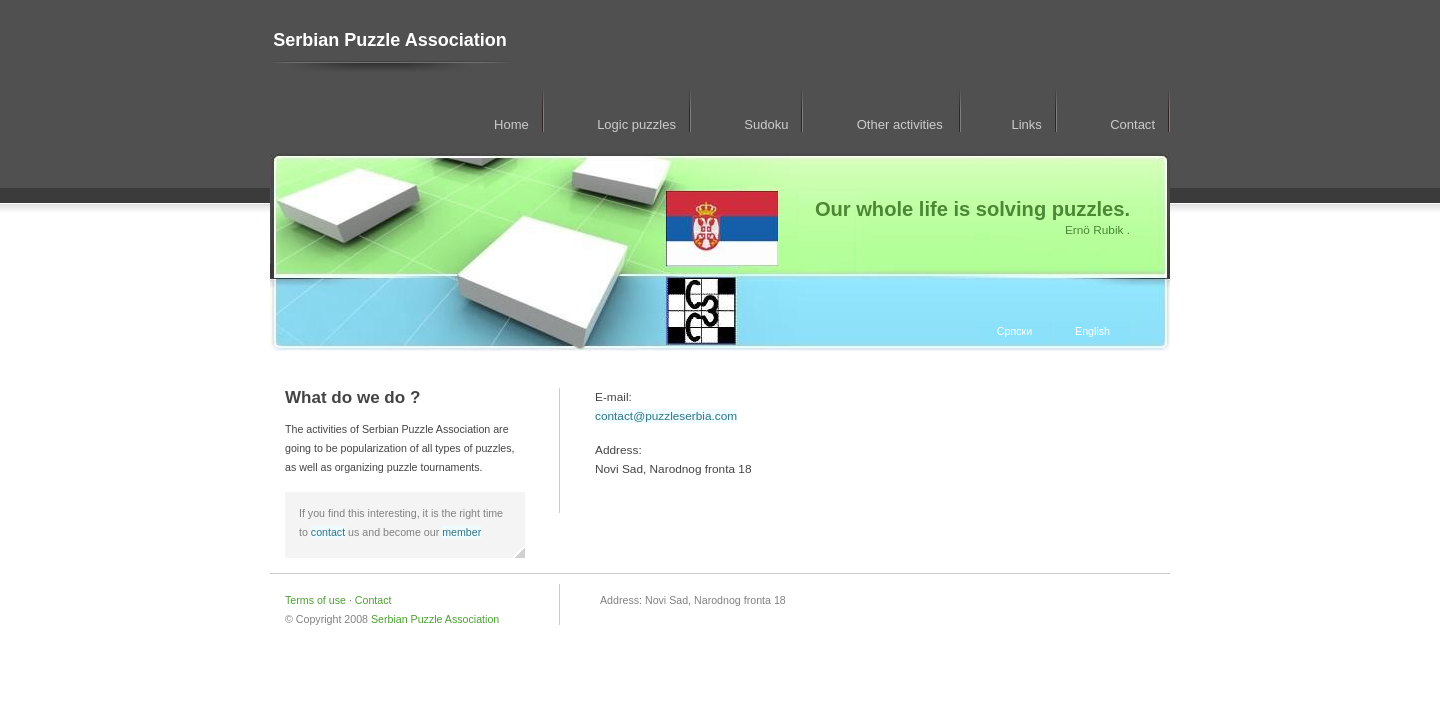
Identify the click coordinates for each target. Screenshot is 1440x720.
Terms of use (317, 600)
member (461, 532)
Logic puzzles (636, 124)
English (1092, 331)
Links (1026, 124)
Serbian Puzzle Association (389, 40)
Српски (1014, 331)
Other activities (902, 124)
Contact (1132, 124)
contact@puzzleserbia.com (666, 416)
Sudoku (766, 124)
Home (511, 124)
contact (328, 532)
